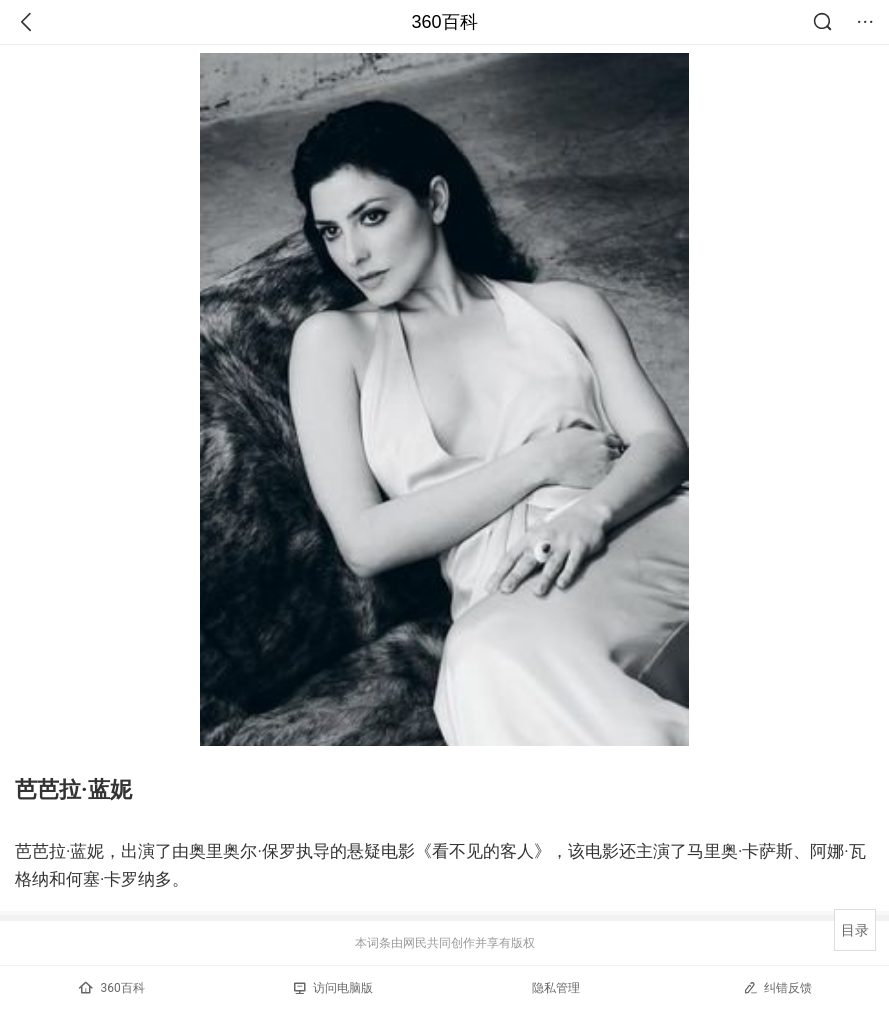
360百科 (444, 22)
